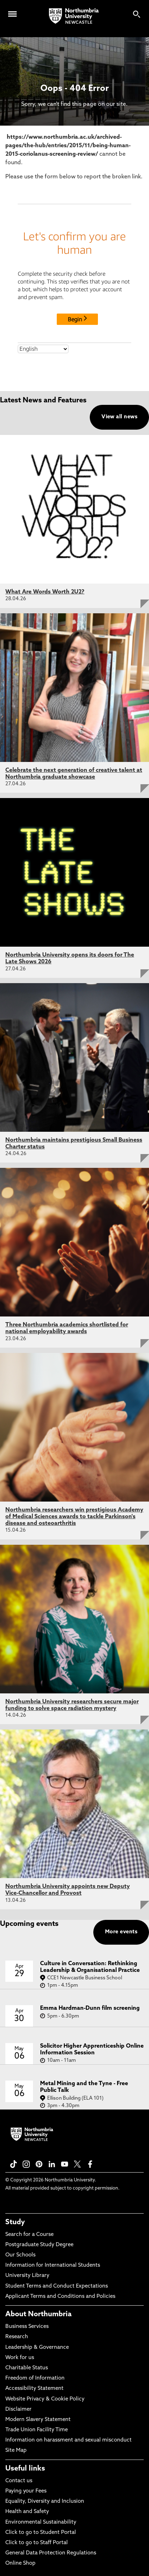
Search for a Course (29, 2234)
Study (15, 2222)
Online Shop (20, 2563)
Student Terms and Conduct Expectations (56, 2286)
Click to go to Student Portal (40, 2532)
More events (121, 1932)
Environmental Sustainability (40, 2522)
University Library (27, 2275)
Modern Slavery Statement (38, 2419)
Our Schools (20, 2255)
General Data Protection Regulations (50, 2553)
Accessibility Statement (34, 2388)
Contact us (18, 2481)
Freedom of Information (35, 2378)
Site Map (16, 2450)
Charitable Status (26, 2368)
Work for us (19, 2357)
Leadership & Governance (37, 2347)
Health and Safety (27, 2511)
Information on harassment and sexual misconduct (68, 2440)
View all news (119, 417)
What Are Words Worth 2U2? (44, 592)
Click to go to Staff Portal (36, 2543)
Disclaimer (18, 2409)
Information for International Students (52, 2265)
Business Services (27, 2326)
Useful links (25, 2468)
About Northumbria (38, 2314)
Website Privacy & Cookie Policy (44, 2399)
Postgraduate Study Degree (39, 2245)
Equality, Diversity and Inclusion (44, 2501)
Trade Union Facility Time (36, 2430)
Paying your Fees (25, 2491)
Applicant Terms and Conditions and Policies (60, 2296)
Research (16, 2337)
